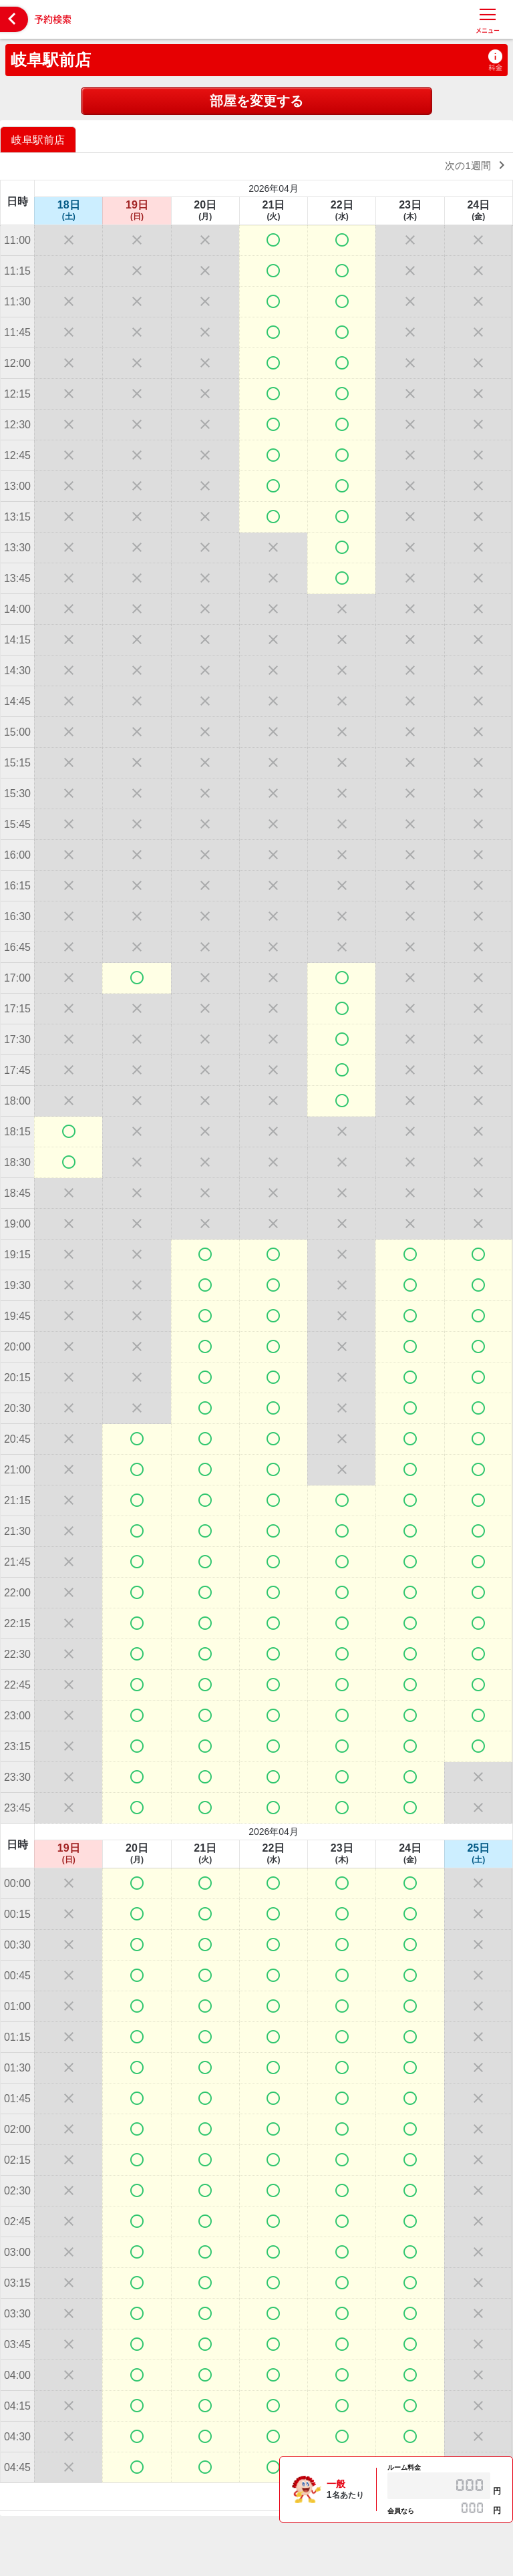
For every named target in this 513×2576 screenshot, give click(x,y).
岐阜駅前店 (51, 60)
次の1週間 (477, 165)
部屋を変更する (256, 101)
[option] (39, 139)
